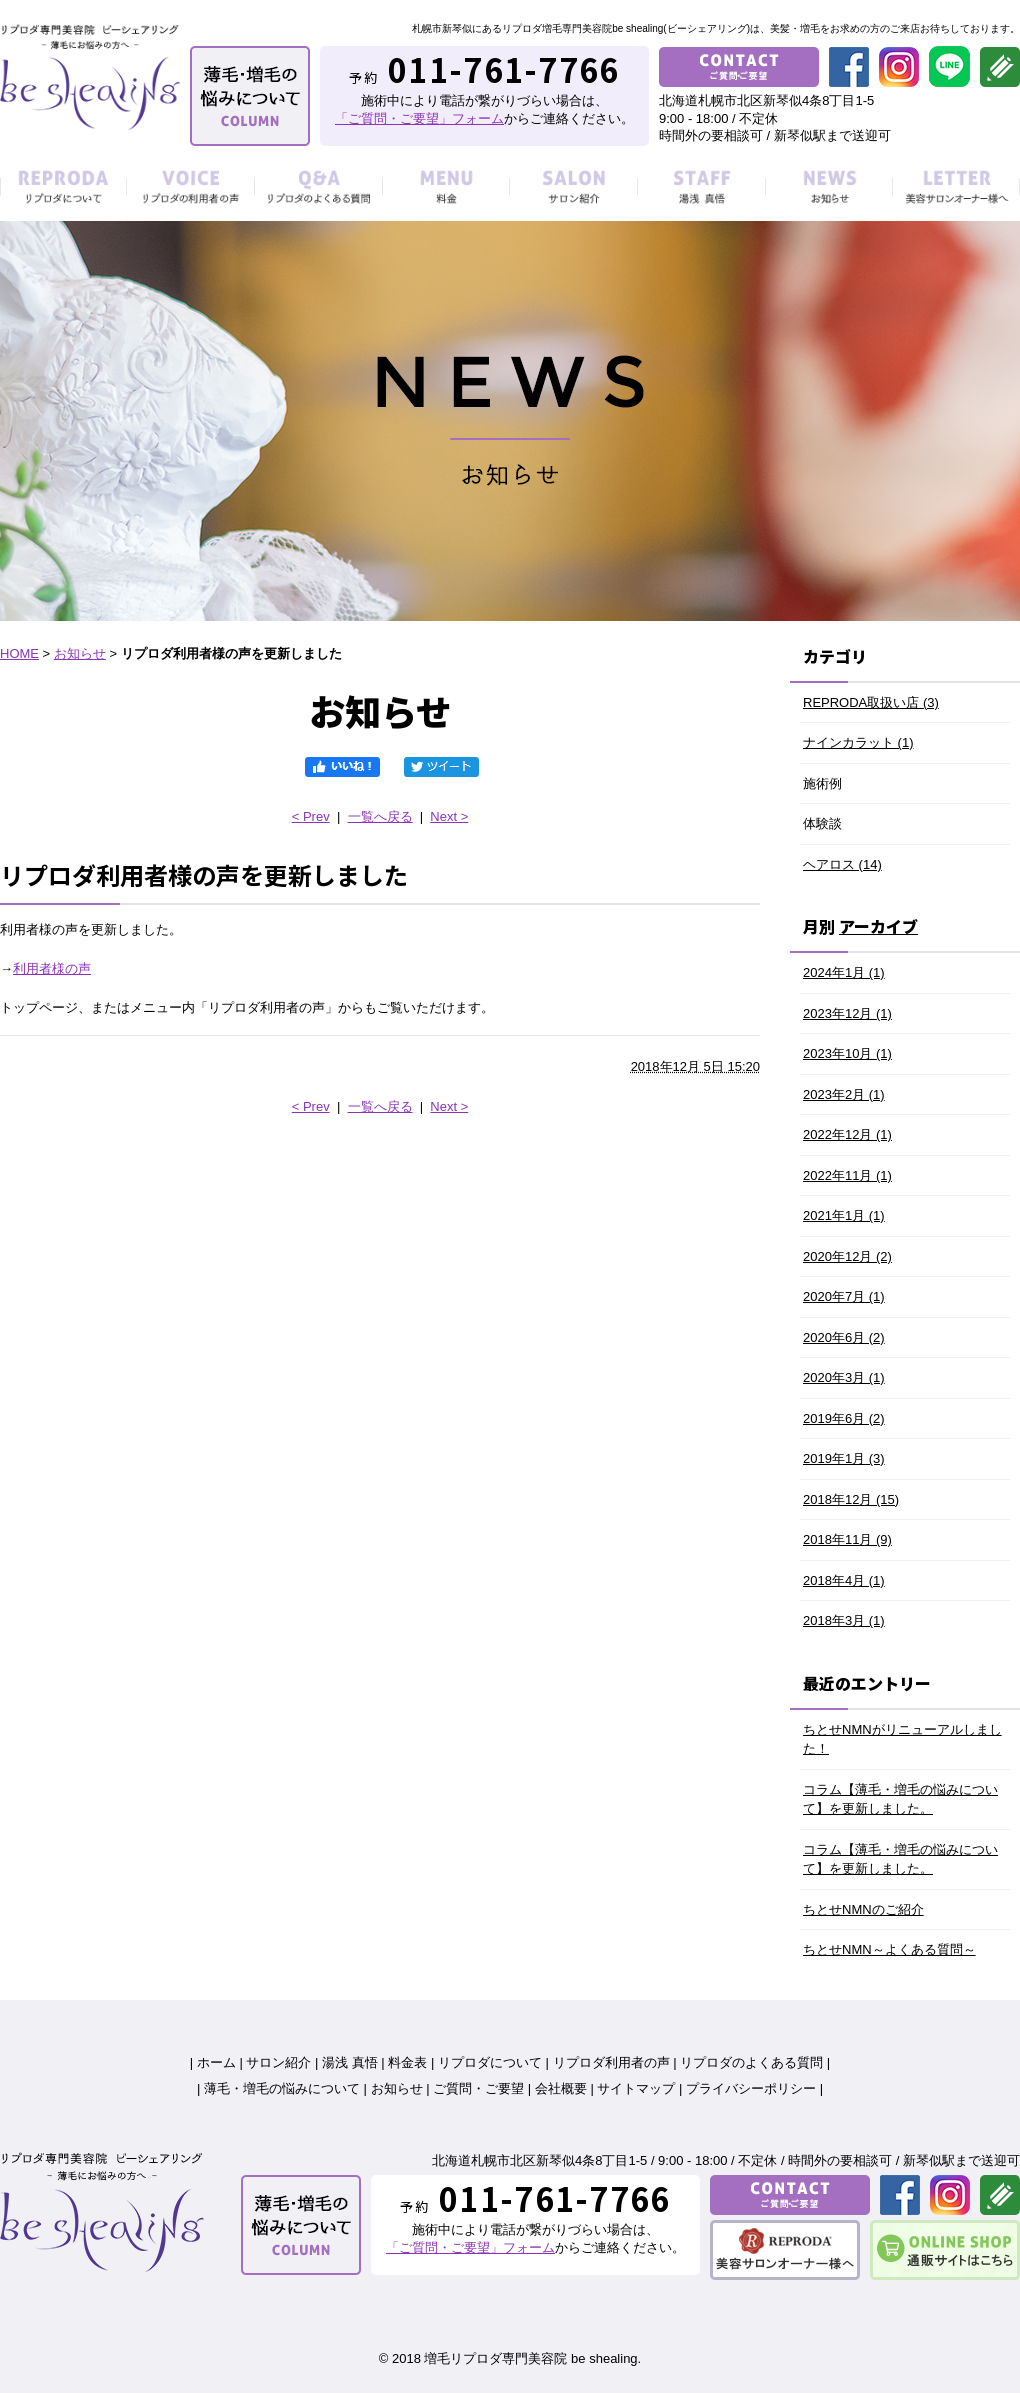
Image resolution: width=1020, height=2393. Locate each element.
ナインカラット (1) (858, 742)
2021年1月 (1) (844, 1215)
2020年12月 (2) (847, 1256)
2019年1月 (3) (844, 1458)
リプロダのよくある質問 (751, 2062)
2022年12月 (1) (847, 1134)
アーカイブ (878, 926)
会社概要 (561, 2088)
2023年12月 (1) (847, 1013)
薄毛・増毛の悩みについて (282, 2088)
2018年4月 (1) (844, 1580)
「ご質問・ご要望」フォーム (419, 118)
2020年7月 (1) (844, 1296)
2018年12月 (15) (851, 1499)
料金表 (407, 2062)
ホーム (216, 2062)
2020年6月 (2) (844, 1337)
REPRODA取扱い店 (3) (871, 702)
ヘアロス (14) (842, 864)
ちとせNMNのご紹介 (863, 1909)
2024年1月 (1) (844, 972)
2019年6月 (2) (844, 1418)
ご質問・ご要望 (478, 2088)
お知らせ (80, 653)
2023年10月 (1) (847, 1053)
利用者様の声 (52, 968)
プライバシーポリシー (751, 2088)
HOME (19, 653)
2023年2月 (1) (844, 1094)
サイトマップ (636, 2088)
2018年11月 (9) (847, 1539)
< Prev (311, 816)
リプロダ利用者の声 (611, 2062)
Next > (449, 816)
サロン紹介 (278, 2062)
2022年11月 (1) (847, 1175)
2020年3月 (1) (844, 1377)
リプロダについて (490, 2062)
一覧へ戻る (380, 816)
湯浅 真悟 (350, 2062)
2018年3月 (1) (844, 1620)
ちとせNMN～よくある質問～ (889, 1949)
